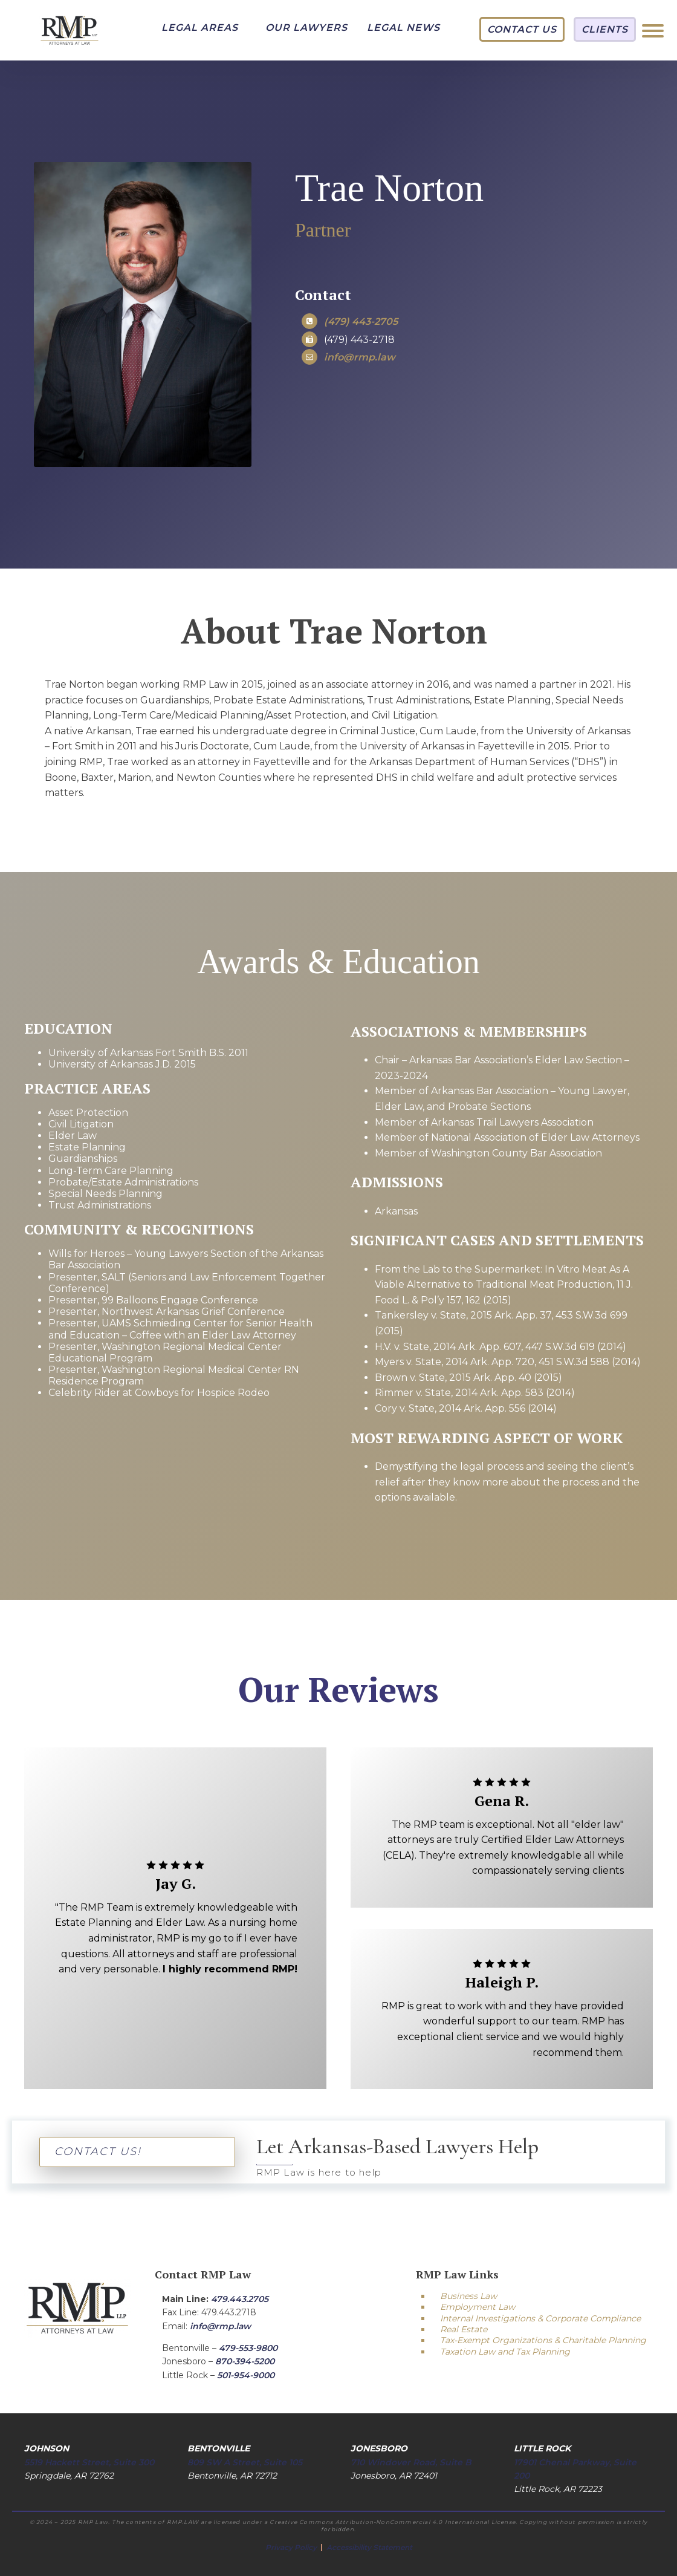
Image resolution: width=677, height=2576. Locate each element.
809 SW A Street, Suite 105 (244, 2462)
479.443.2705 (239, 2299)
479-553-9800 (248, 2348)
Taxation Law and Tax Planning (505, 2351)
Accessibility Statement (369, 2547)
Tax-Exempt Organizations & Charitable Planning (543, 2340)
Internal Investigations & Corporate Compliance (540, 2318)
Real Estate (463, 2329)
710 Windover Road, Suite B (411, 2462)
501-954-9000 (245, 2375)
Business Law (468, 2296)
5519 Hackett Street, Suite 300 (89, 2462)
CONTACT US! (97, 2151)
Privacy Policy (292, 2547)
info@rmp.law (220, 2326)
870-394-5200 (244, 2361)
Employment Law (477, 2306)
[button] (199, 28)
